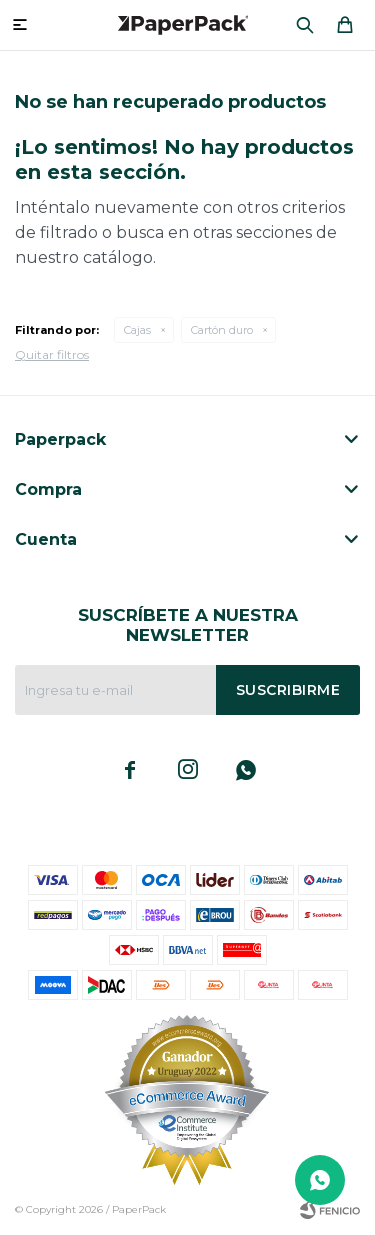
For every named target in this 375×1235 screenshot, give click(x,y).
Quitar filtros (52, 354)
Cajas (137, 330)
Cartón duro (222, 330)
